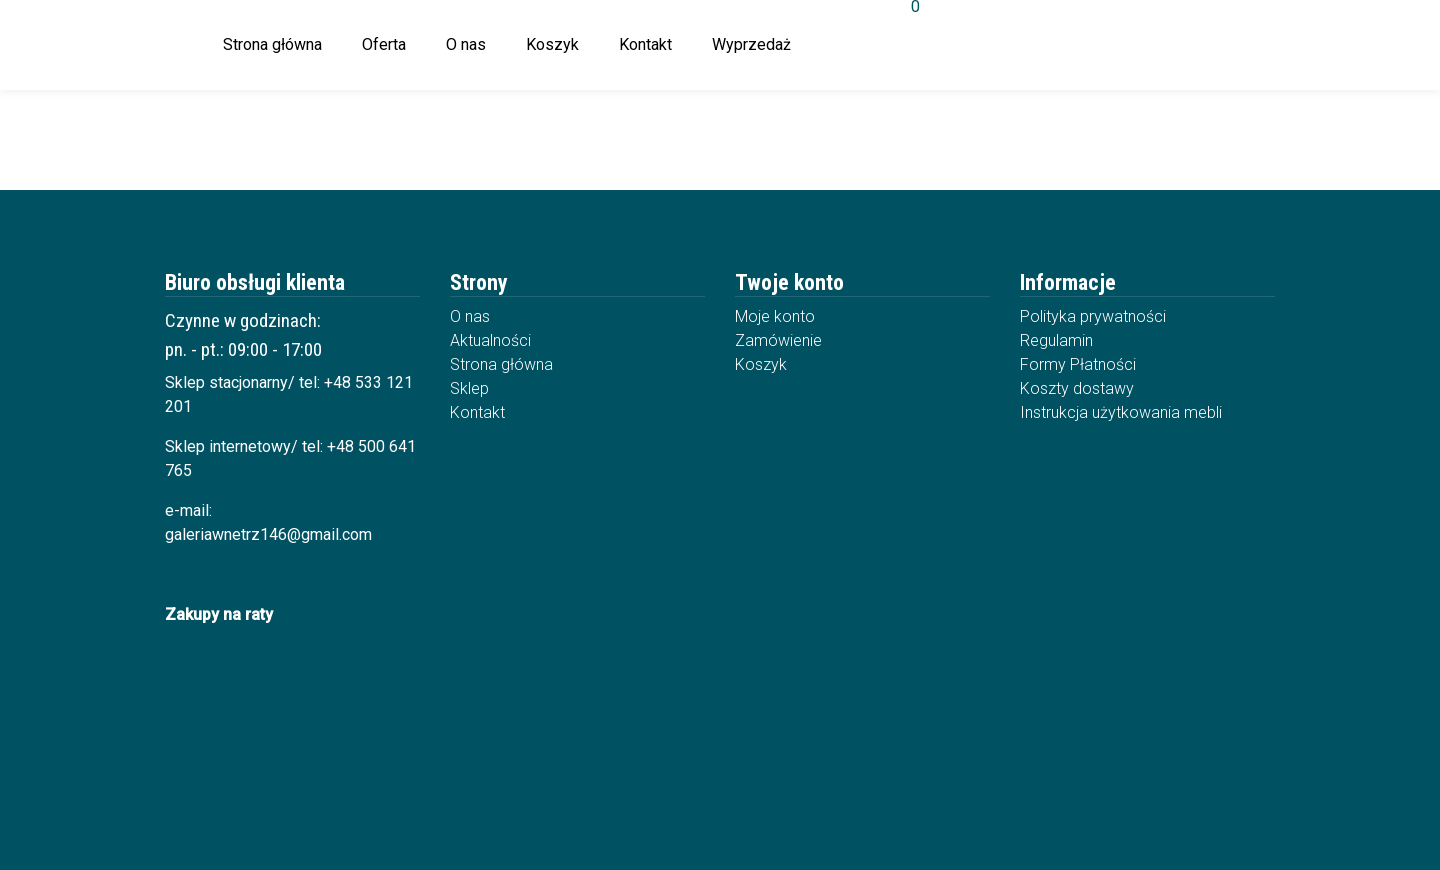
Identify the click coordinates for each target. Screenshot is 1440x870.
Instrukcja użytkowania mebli (1121, 412)
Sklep (469, 388)
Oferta (384, 44)
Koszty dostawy (1077, 388)
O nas (466, 44)
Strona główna (272, 44)
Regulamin (1056, 340)
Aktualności (490, 340)
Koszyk (552, 44)
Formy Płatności (1078, 364)
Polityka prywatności (1093, 316)
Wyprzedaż (751, 44)
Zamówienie (778, 340)
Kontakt (645, 44)
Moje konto (775, 316)
